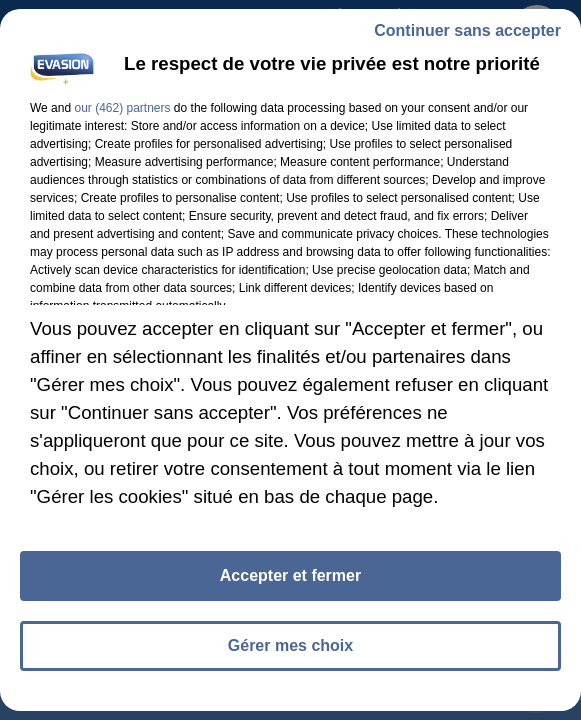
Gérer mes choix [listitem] (290, 645)
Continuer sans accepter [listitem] (467, 30)
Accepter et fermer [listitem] (290, 575)
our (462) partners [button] (122, 108)
